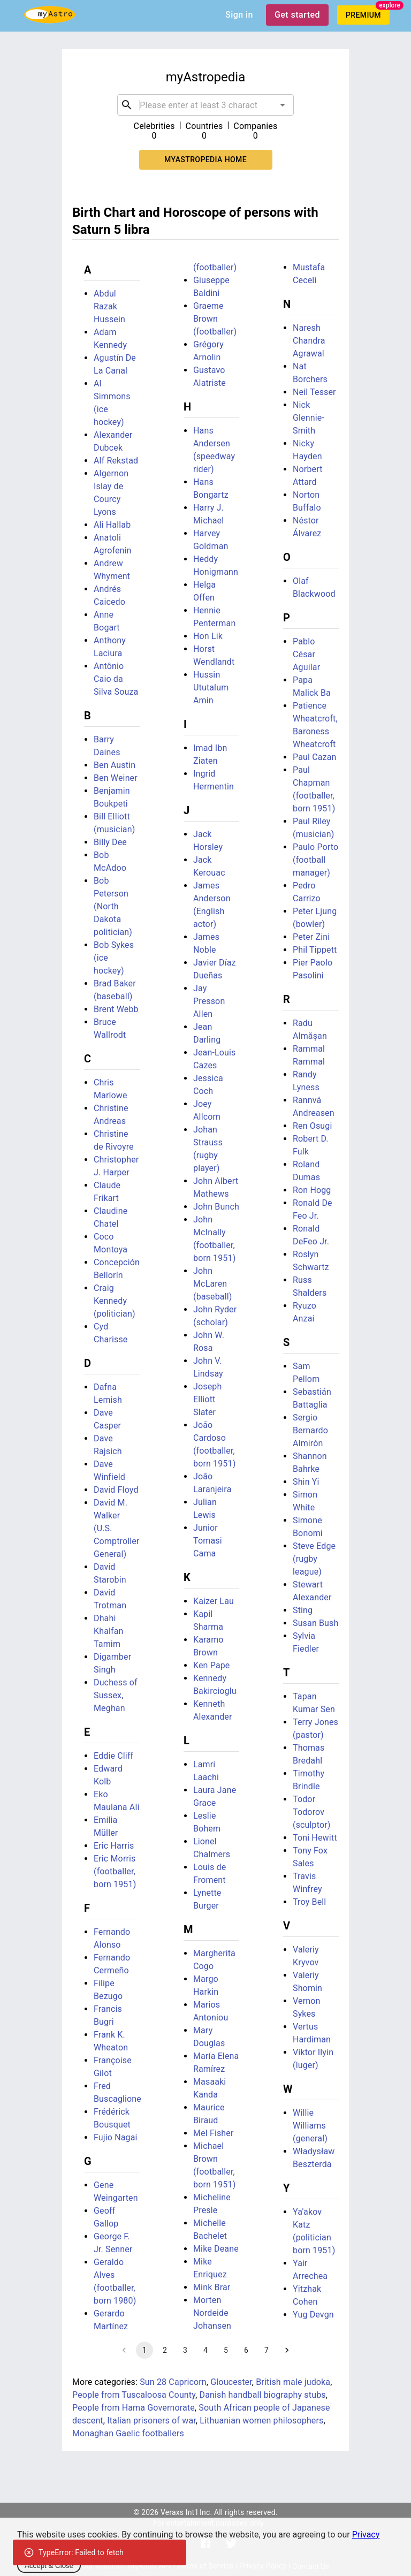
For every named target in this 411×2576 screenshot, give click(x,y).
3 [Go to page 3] (185, 2350)
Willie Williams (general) (310, 2126)
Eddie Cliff (113, 1756)
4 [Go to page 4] (205, 2350)
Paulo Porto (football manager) (315, 860)
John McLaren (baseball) (212, 1284)
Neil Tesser (314, 392)
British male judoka (293, 2382)
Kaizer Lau (213, 1601)
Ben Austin (114, 765)
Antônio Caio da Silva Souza (116, 679)
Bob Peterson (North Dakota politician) (113, 906)
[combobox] (205, 105)
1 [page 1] (144, 2350)
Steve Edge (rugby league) (314, 1559)
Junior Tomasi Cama (207, 1541)
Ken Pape (211, 1665)
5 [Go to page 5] (225, 2350)
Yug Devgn (313, 2314)
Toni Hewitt (315, 1838)
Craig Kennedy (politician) (114, 1301)
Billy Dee (110, 842)
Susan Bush (315, 1623)
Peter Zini (311, 937)
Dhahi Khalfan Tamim (109, 1631)
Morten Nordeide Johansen (212, 2313)
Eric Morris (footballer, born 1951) (115, 1871)
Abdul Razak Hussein (109, 306)
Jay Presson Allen (209, 1001)
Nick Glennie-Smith (308, 418)
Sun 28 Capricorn (173, 2382)
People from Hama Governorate (133, 2408)
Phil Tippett (315, 950)
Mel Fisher (213, 2133)
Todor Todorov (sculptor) (312, 1812)
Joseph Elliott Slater (207, 1399)
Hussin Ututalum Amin (211, 687)
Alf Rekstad (116, 460)
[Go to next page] (286, 2350)
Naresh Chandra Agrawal (309, 341)
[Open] (282, 104)
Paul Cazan (315, 757)
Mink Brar (211, 2287)
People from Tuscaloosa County (133, 2395)
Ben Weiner (116, 778)
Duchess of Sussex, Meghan (116, 1695)
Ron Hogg (312, 1190)
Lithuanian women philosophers (261, 2420)
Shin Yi (306, 1482)
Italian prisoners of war (151, 2420)
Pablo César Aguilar (306, 654)
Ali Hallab (112, 525)
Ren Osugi (312, 1126)
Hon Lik (208, 636)
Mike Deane (216, 2249)
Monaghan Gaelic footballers (128, 2433)
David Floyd (116, 1490)
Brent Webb (116, 1009)
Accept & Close (49, 2566)
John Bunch (216, 1207)
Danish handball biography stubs (263, 2395)
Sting (303, 1610)
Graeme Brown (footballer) (215, 319)
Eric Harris (114, 1846)
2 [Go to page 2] (164, 2350)
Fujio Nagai (116, 2137)
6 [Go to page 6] (246, 2350)
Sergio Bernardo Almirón (310, 1430)
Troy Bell (309, 1902)
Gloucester (231, 2382)
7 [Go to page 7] (266, 2350)
